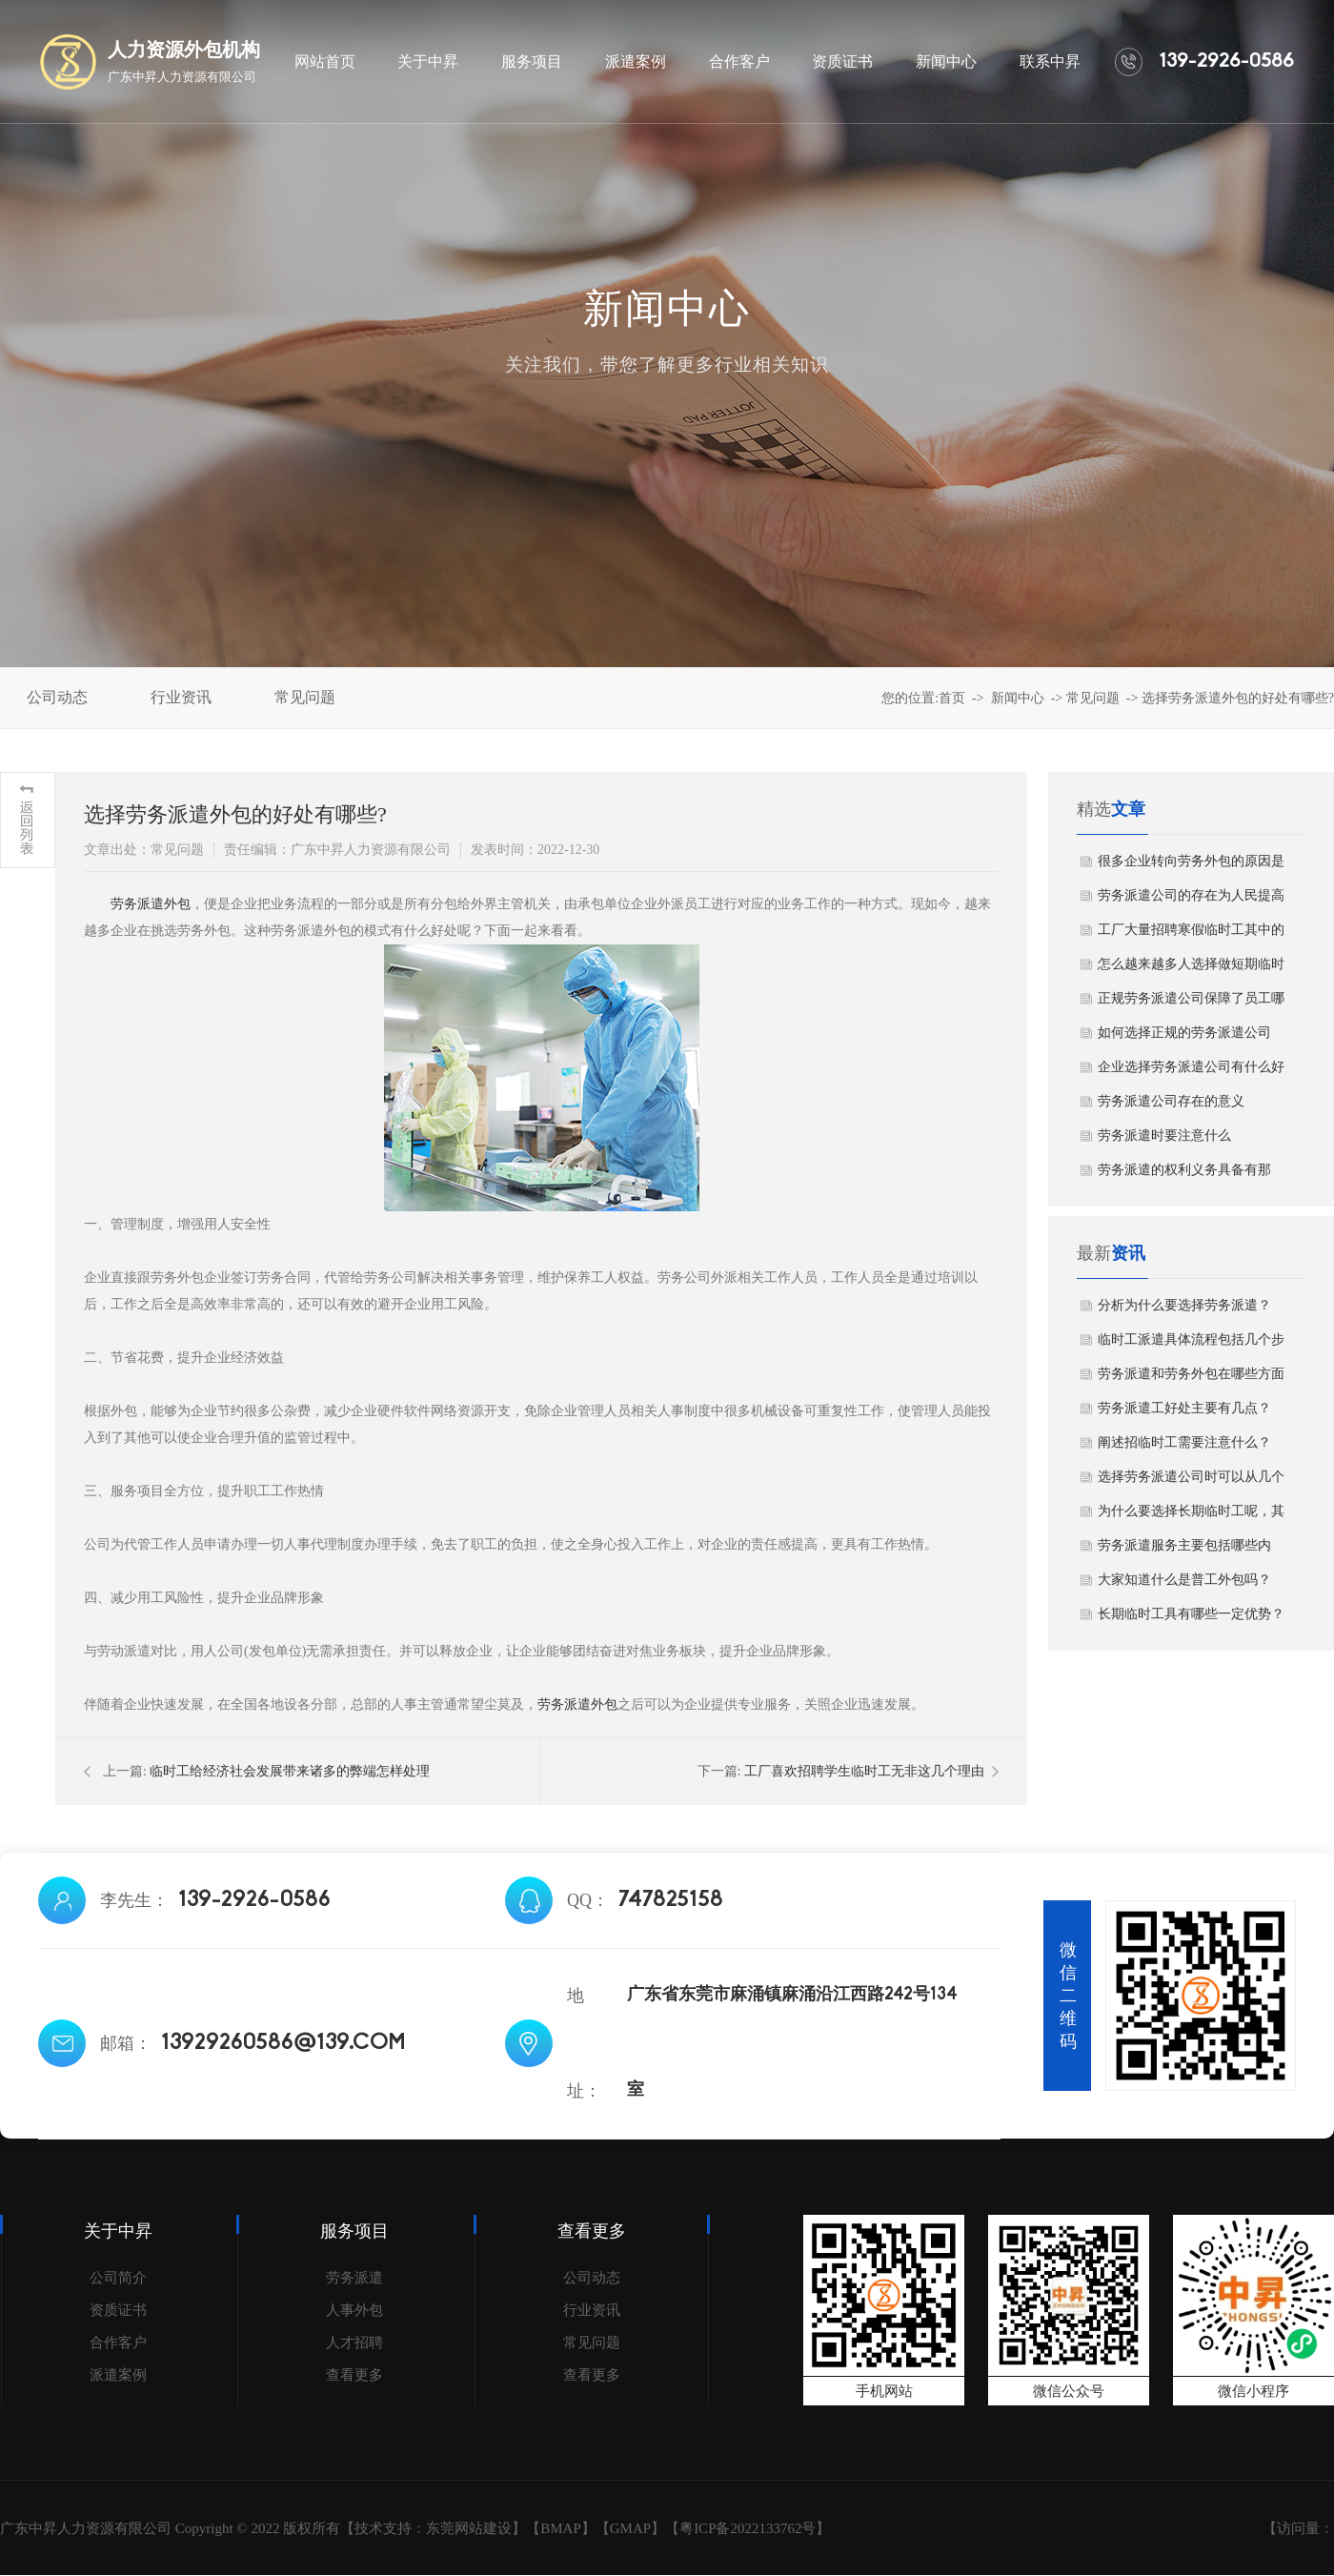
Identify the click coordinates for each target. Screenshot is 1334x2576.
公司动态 (591, 2277)
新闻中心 (1017, 698)
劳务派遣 (354, 2277)
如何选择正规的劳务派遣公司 (1184, 1032)
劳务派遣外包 (151, 904)
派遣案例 (118, 2375)
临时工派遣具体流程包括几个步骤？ (1191, 1344)
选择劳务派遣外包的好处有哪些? (1238, 698)
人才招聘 (354, 2342)
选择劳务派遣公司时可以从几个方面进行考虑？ (1191, 1482)
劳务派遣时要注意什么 (1164, 1135)
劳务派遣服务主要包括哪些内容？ (1184, 1550)
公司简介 (118, 2277)
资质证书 (118, 2310)
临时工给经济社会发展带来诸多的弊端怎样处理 (290, 1771)
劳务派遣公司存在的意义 (1171, 1101)
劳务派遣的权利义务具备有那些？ (1184, 1175)
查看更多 (354, 2375)
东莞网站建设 (469, 2528)
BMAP (560, 2528)
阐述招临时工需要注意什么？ (1184, 1442)
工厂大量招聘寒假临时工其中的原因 (1191, 935)
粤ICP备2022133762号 (747, 2528)
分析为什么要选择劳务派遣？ (1184, 1305)
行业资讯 (591, 2310)
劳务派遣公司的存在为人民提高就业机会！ (1191, 900)
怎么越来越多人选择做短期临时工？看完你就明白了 (1191, 969)
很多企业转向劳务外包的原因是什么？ (1191, 866)
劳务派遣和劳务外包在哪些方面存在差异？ (1191, 1379)
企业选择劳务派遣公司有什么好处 (1191, 1072)
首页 (952, 698)
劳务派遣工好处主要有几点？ (1184, 1408)
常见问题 (1093, 698)
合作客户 (118, 2342)
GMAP (630, 2528)
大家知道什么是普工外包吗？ (1184, 1579)
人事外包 (354, 2310)
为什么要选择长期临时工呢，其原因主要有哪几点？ (1191, 1516)
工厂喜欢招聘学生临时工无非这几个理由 (864, 1771)
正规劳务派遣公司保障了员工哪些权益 (1191, 1003)
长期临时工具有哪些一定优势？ (1191, 1614)
